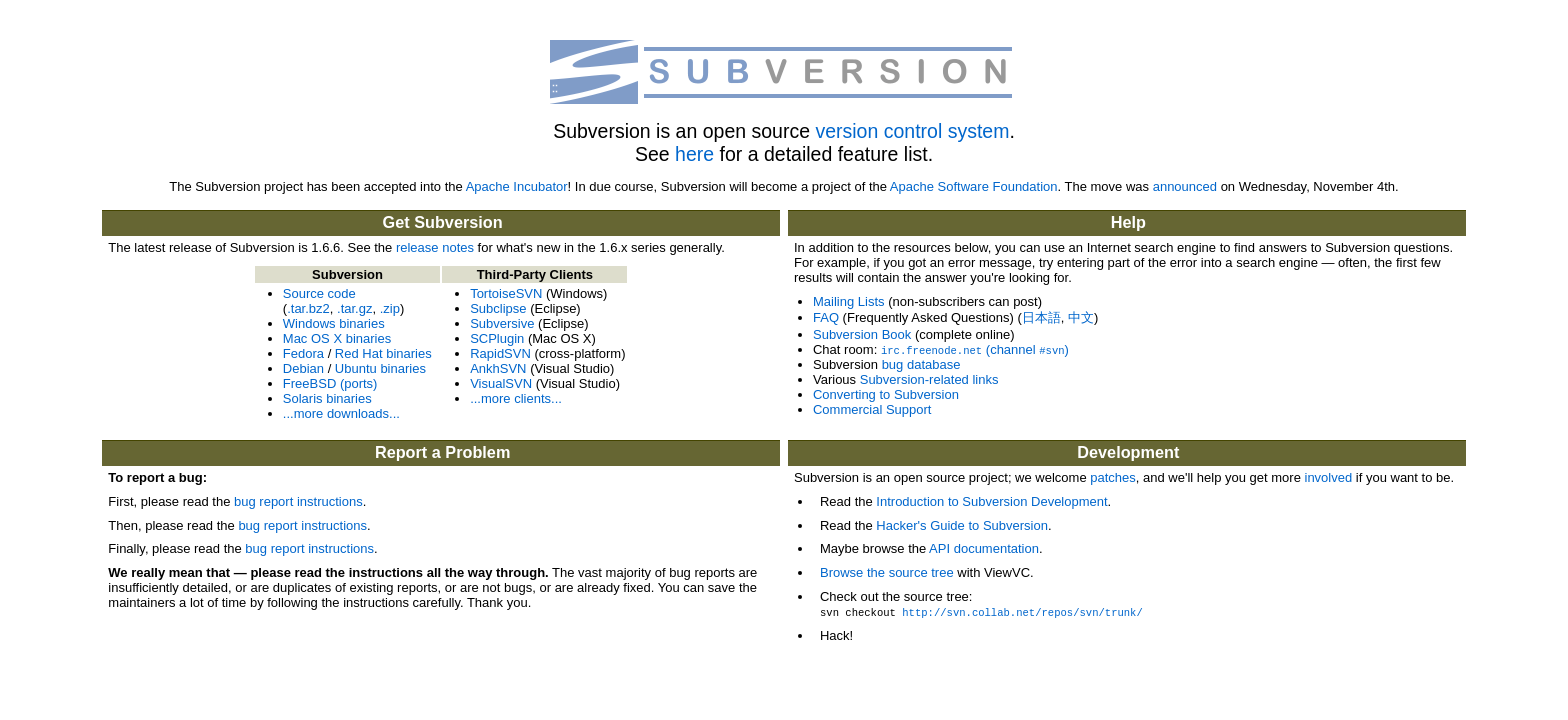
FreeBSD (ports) (330, 383)
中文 (1081, 317)
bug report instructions (298, 501)
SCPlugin (497, 338)
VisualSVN (501, 383)
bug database (921, 364)
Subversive (502, 323)
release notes (435, 247)
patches (1113, 477)
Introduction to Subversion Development (991, 501)
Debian (303, 368)
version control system (912, 131)
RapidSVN (500, 353)
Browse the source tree (887, 572)
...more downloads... (341, 413)
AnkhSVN (498, 368)
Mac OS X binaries (337, 338)
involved (1329, 477)
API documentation (984, 548)
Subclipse (498, 308)
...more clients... (516, 398)
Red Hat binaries (383, 353)
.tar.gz (354, 308)
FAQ (826, 317)
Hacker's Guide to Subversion (962, 525)
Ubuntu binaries (380, 368)
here (694, 154)
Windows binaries (334, 323)
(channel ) (975, 349)
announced (1185, 186)
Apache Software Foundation (974, 186)
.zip (390, 308)
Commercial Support (872, 409)
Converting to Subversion (886, 394)
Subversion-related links (929, 379)
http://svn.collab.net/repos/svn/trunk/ (1022, 612)
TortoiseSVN (506, 293)
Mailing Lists (849, 301)
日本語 (1041, 317)
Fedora (303, 353)
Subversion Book (862, 334)
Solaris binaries (327, 398)
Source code (319, 293)
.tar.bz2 (308, 308)
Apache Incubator (517, 186)
